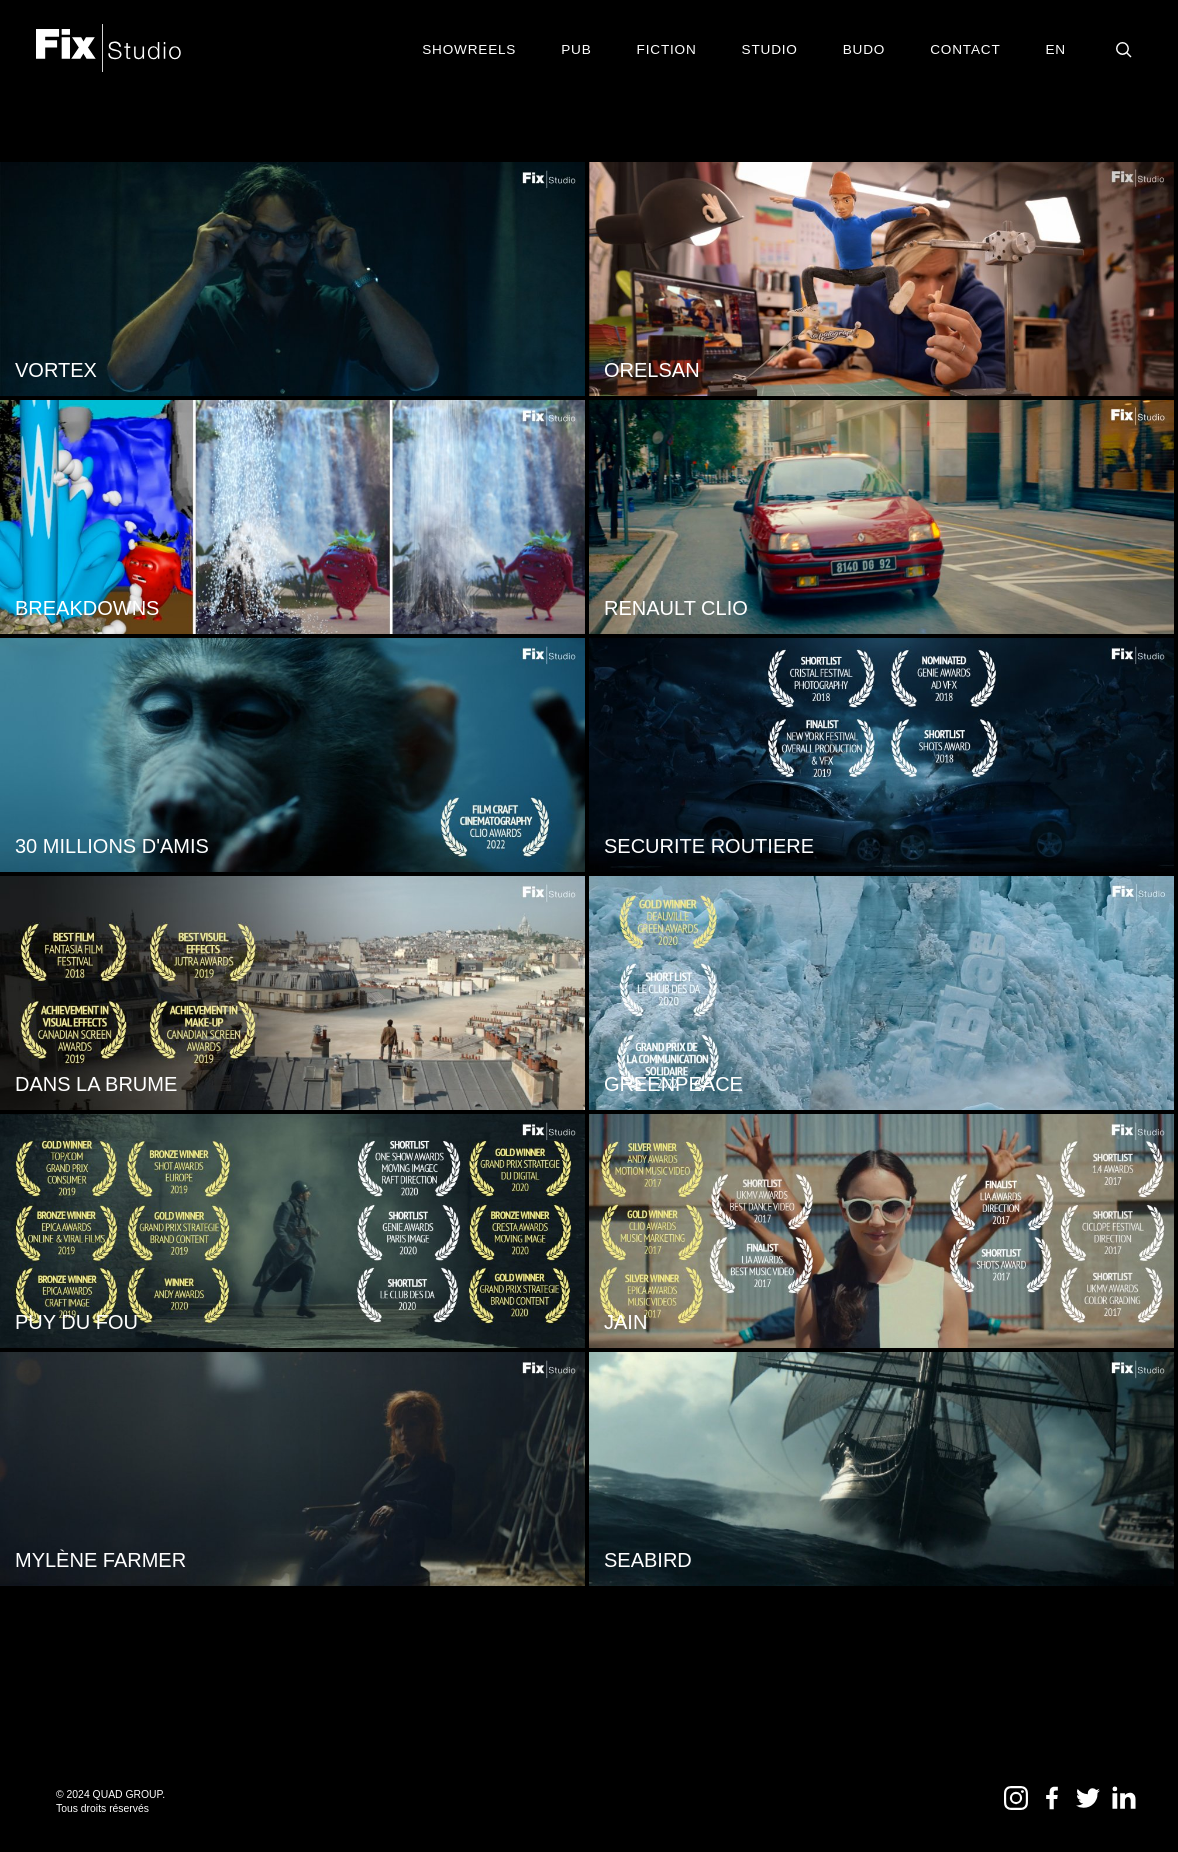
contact (965, 49)
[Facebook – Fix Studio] (1054, 1805)
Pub (576, 49)
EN (1056, 49)
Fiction (667, 49)
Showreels (469, 49)
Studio (770, 49)
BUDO (864, 49)
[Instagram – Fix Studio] (1018, 1805)
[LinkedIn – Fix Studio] (1124, 1805)
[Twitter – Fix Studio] (1090, 1805)
